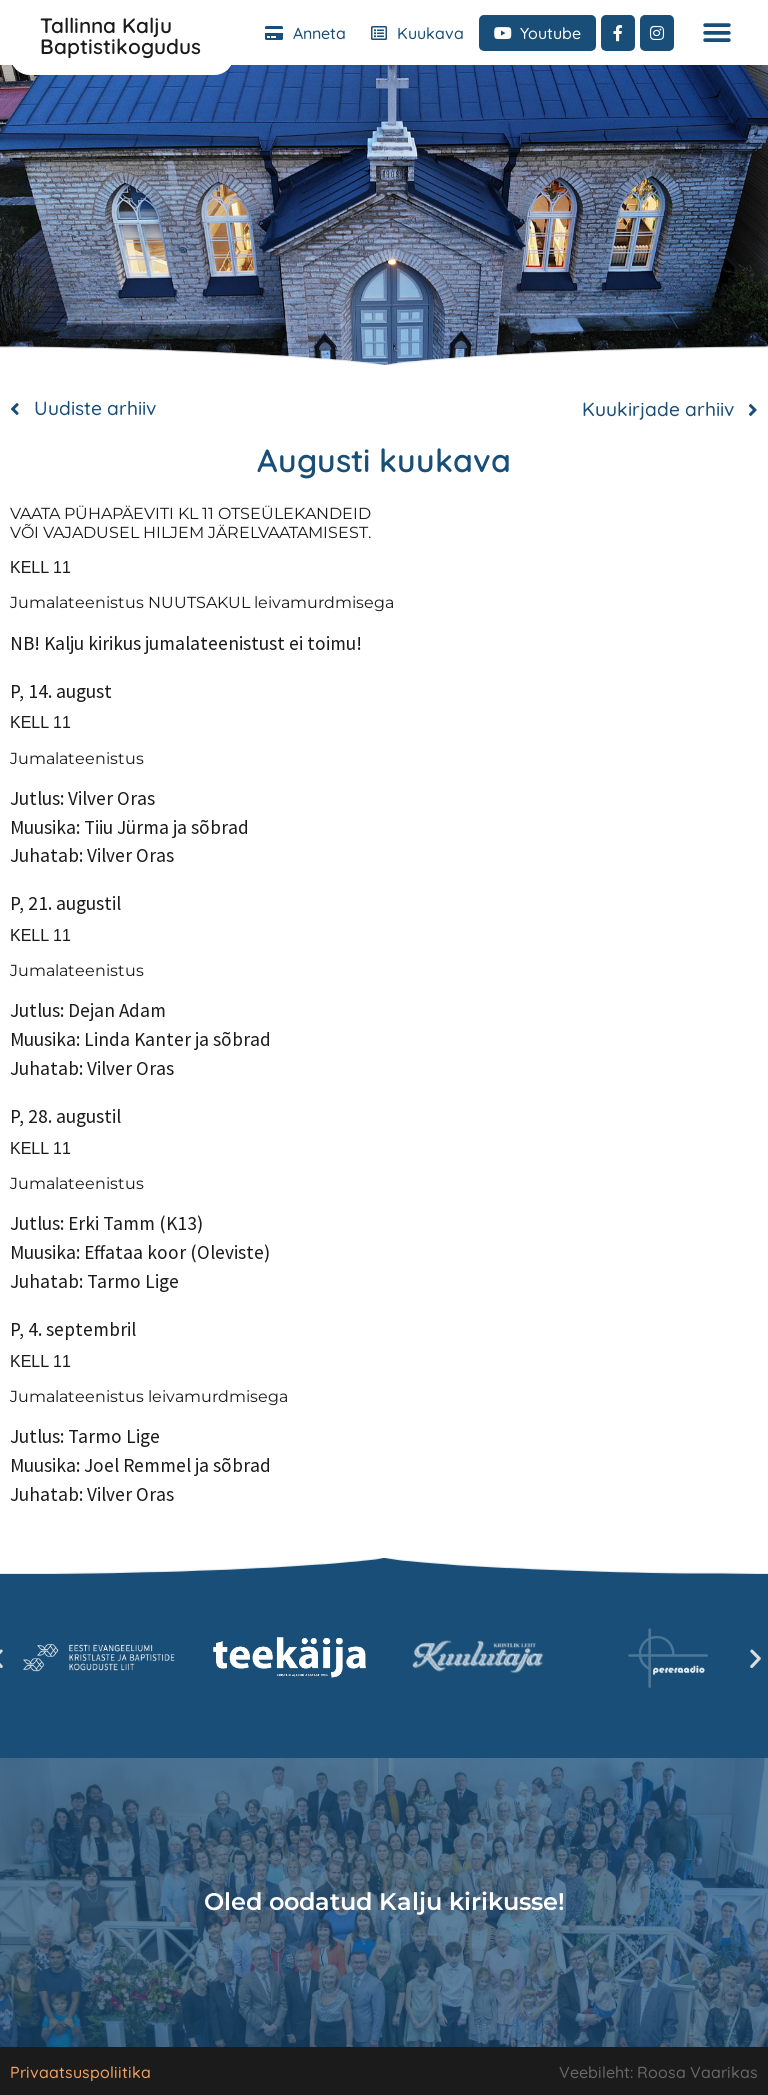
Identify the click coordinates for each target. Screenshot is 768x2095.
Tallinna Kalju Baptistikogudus (120, 35)
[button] (716, 32)
